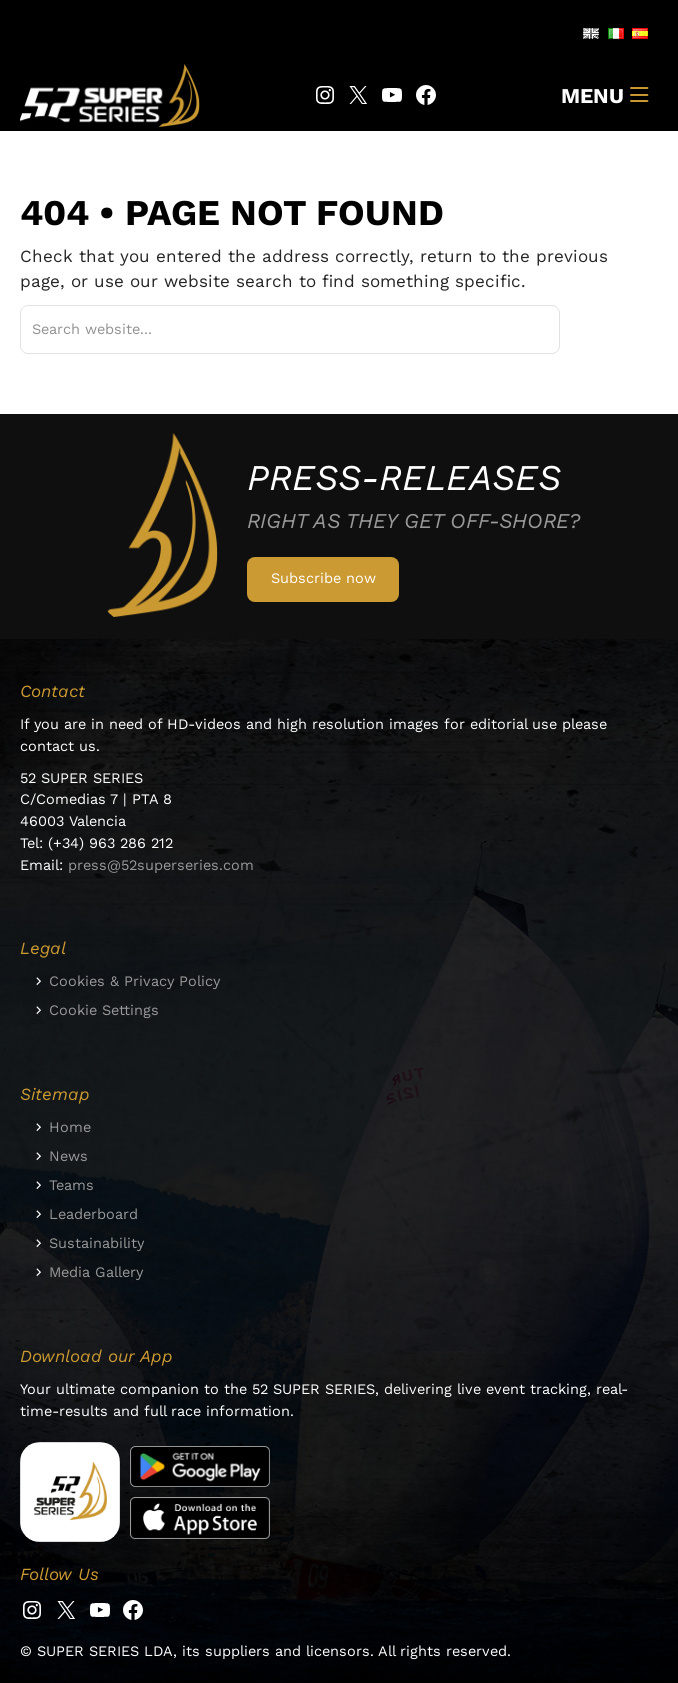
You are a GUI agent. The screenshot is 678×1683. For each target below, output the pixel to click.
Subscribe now (323, 578)
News (68, 1156)
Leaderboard (93, 1214)
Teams (71, 1185)
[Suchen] (520, 329)
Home (70, 1127)
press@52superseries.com (161, 865)
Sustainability (96, 1243)
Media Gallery (96, 1272)
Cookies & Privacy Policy (134, 981)
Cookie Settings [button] (104, 1010)
